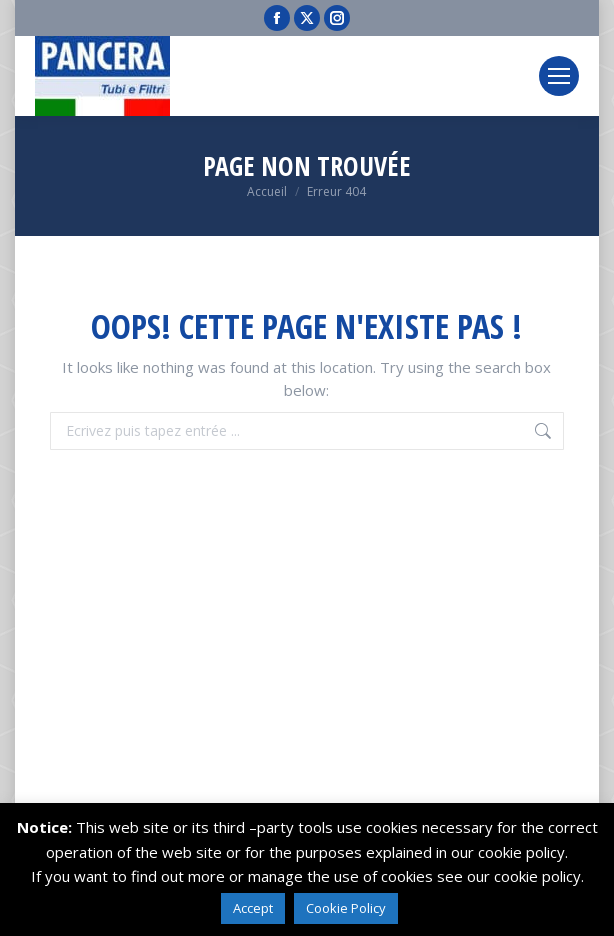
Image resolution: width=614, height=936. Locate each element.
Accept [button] (253, 908)
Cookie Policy (346, 908)
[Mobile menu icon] (559, 76)
